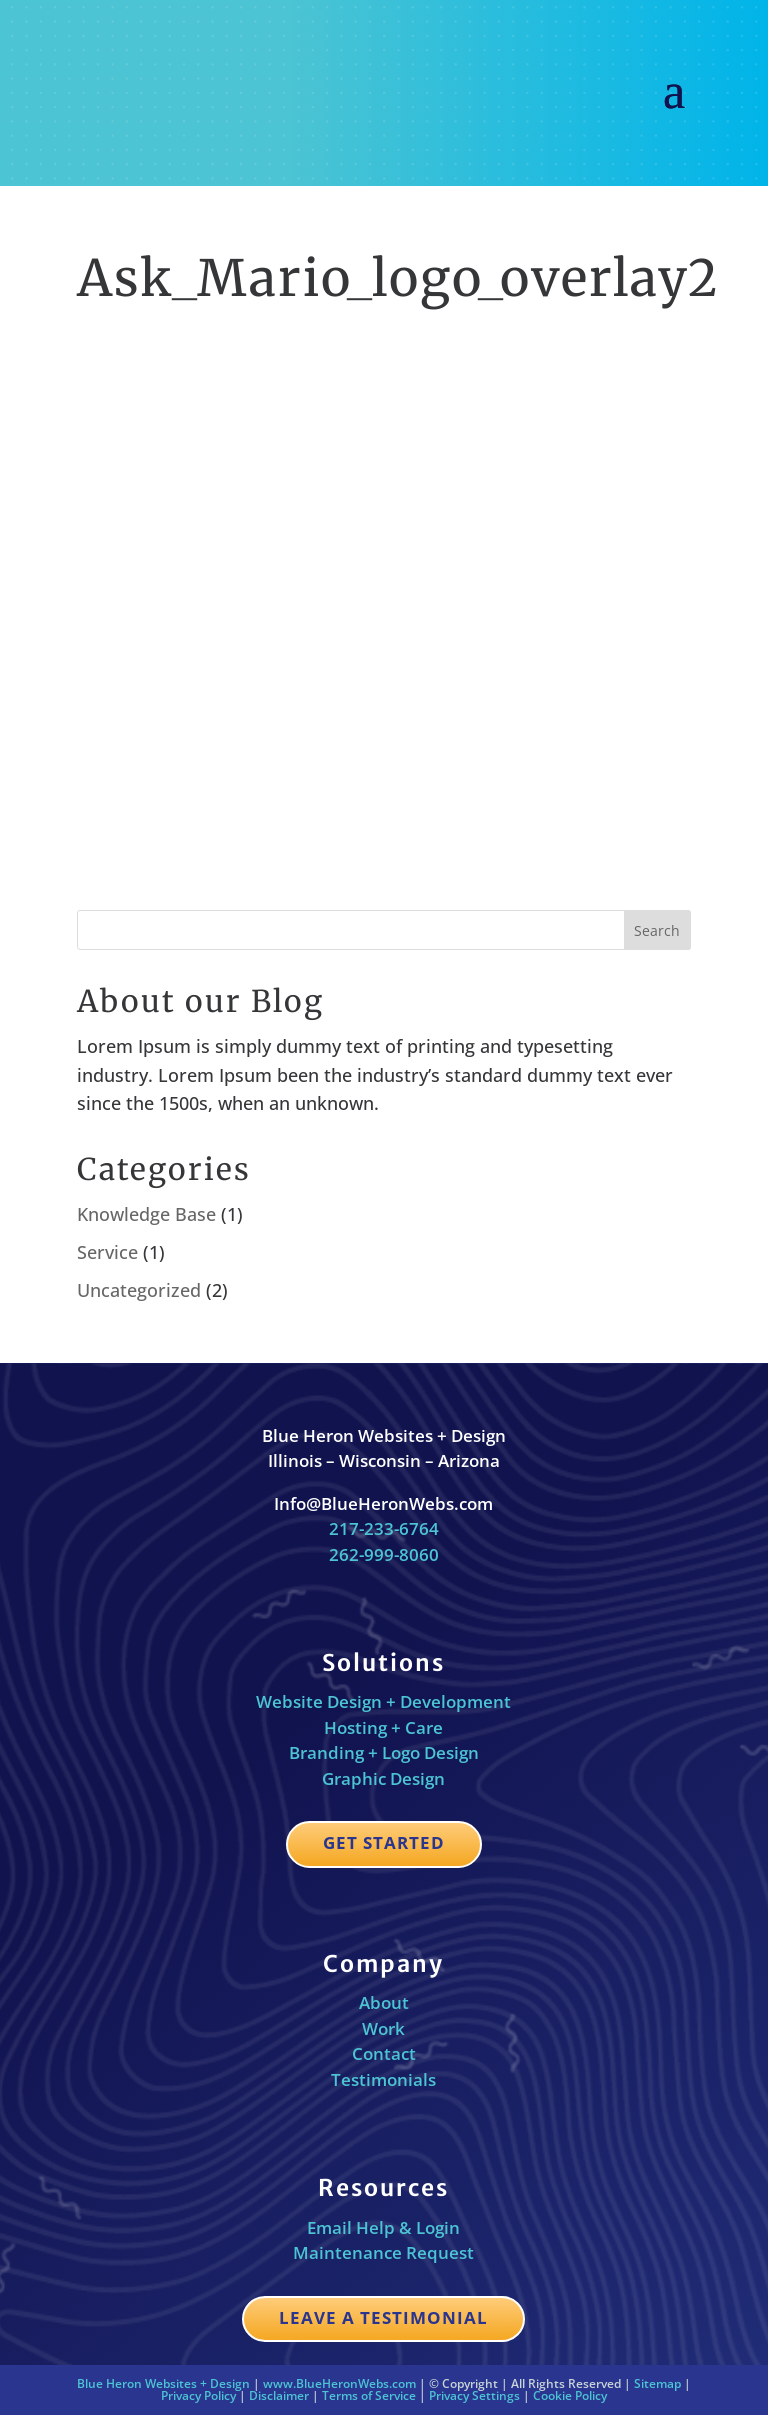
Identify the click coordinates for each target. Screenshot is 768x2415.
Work (383, 2028)
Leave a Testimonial (383, 2317)
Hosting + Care (383, 1727)
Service (107, 1252)
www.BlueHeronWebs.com (339, 2383)
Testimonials (383, 2079)
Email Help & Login (383, 2227)
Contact (384, 2053)
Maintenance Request (383, 2252)
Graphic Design (383, 1778)
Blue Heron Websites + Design (163, 2383)
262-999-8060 (384, 1554)
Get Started (384, 1842)
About (384, 2002)
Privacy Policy (198, 2395)
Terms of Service (369, 2395)
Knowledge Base (146, 1214)
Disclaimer (279, 2395)
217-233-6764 (384, 1528)
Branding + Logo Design (384, 1752)
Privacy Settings (474, 2395)
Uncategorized (139, 1290)
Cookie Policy (570, 2395)
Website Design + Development (383, 1701)
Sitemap (657, 2383)
